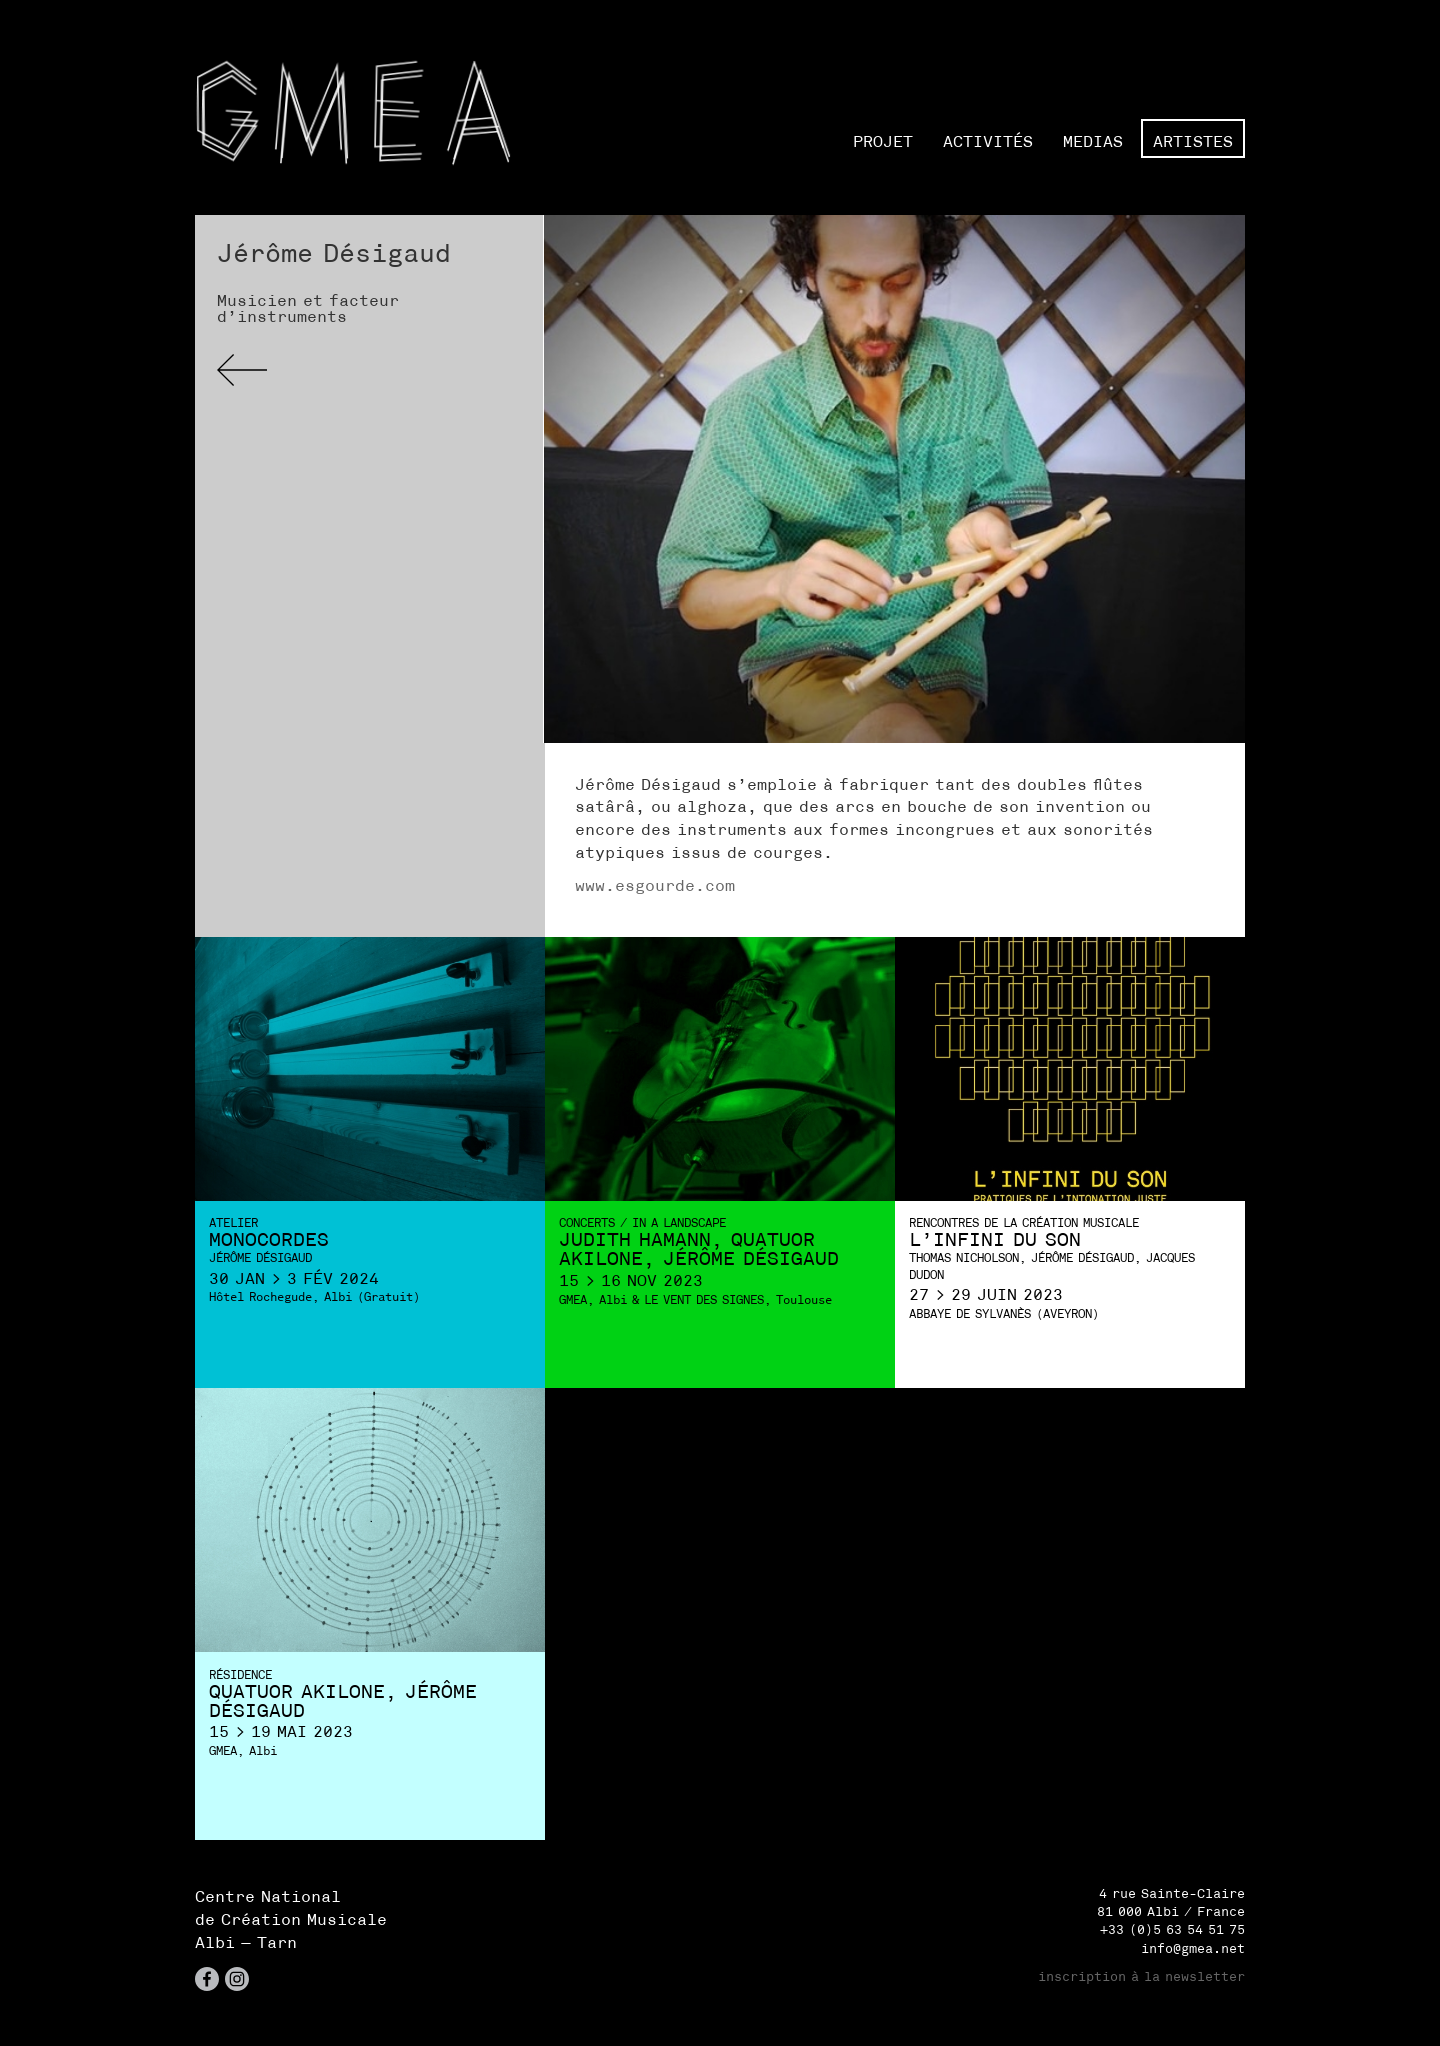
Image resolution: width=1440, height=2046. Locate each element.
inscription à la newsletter (1141, 1976)
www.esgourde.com (655, 885)
